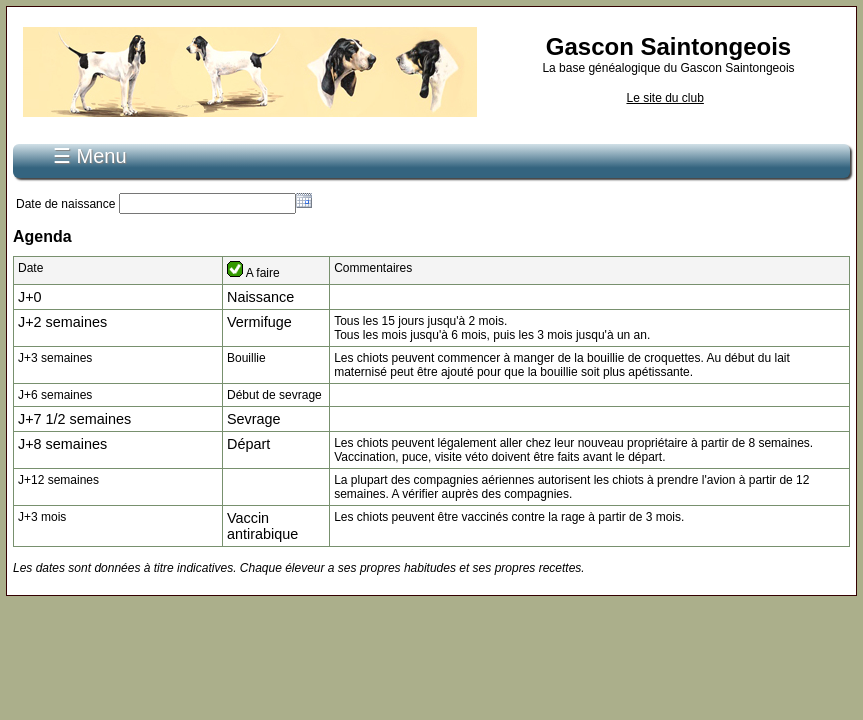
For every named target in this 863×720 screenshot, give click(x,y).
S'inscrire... (173, 148)
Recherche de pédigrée (373, 148)
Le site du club (664, 98)
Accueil (99, 148)
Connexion (256, 148)
